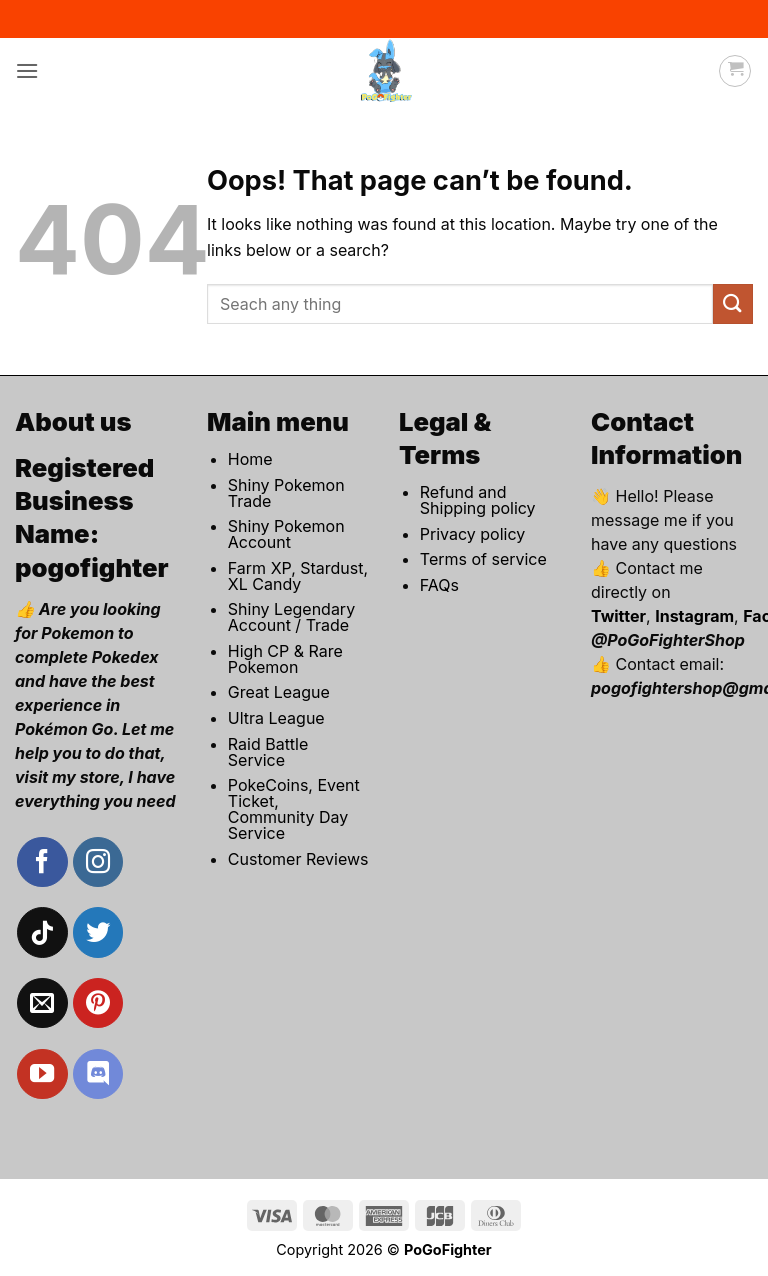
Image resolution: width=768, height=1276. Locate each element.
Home (250, 459)
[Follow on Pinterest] (98, 1003)
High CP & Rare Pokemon (285, 659)
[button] (27, 70)
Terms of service (483, 559)
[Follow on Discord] (98, 1074)
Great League (279, 692)
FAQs (439, 585)
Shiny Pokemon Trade (286, 493)
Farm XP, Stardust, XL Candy (298, 576)
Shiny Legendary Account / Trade (291, 617)
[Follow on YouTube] (42, 1074)
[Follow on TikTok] (42, 932)
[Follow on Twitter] (98, 932)
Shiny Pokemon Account (286, 534)
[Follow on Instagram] (98, 862)
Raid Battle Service (268, 752)
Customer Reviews (298, 859)
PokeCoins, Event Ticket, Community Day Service (294, 809)
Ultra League (276, 718)
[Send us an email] (42, 1003)
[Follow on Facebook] (42, 862)
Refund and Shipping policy (478, 500)
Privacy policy (472, 534)
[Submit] (733, 303)
